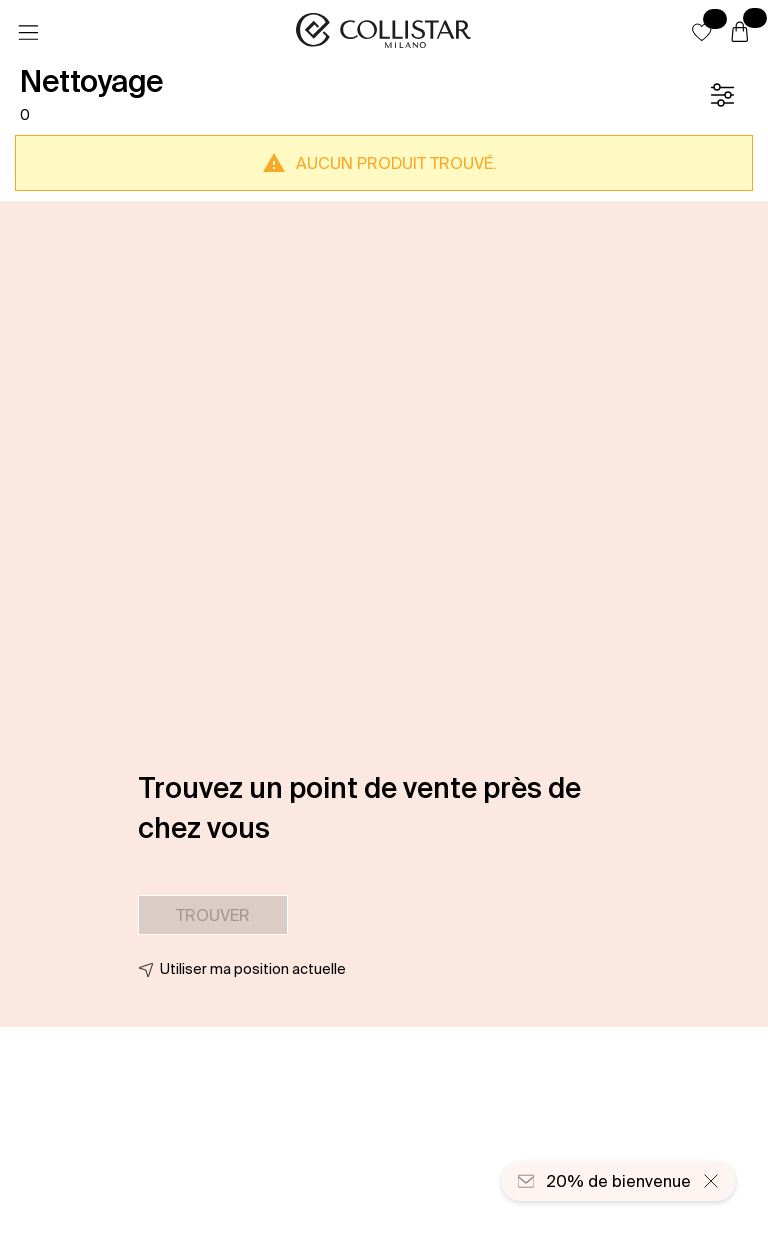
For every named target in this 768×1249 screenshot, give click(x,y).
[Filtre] (722, 95)
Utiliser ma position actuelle (253, 969)
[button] (702, 32)
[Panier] (740, 33)
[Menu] (28, 33)
